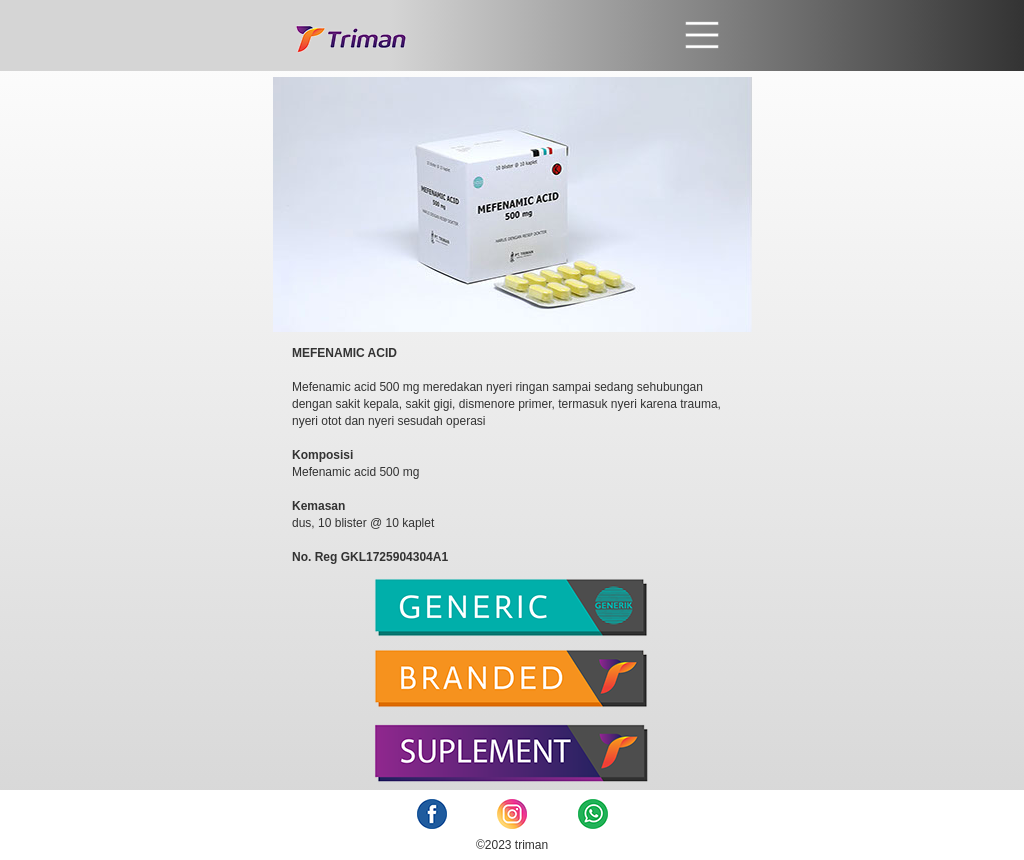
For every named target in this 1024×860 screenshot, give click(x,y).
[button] (565, 35)
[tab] (512, 614)
